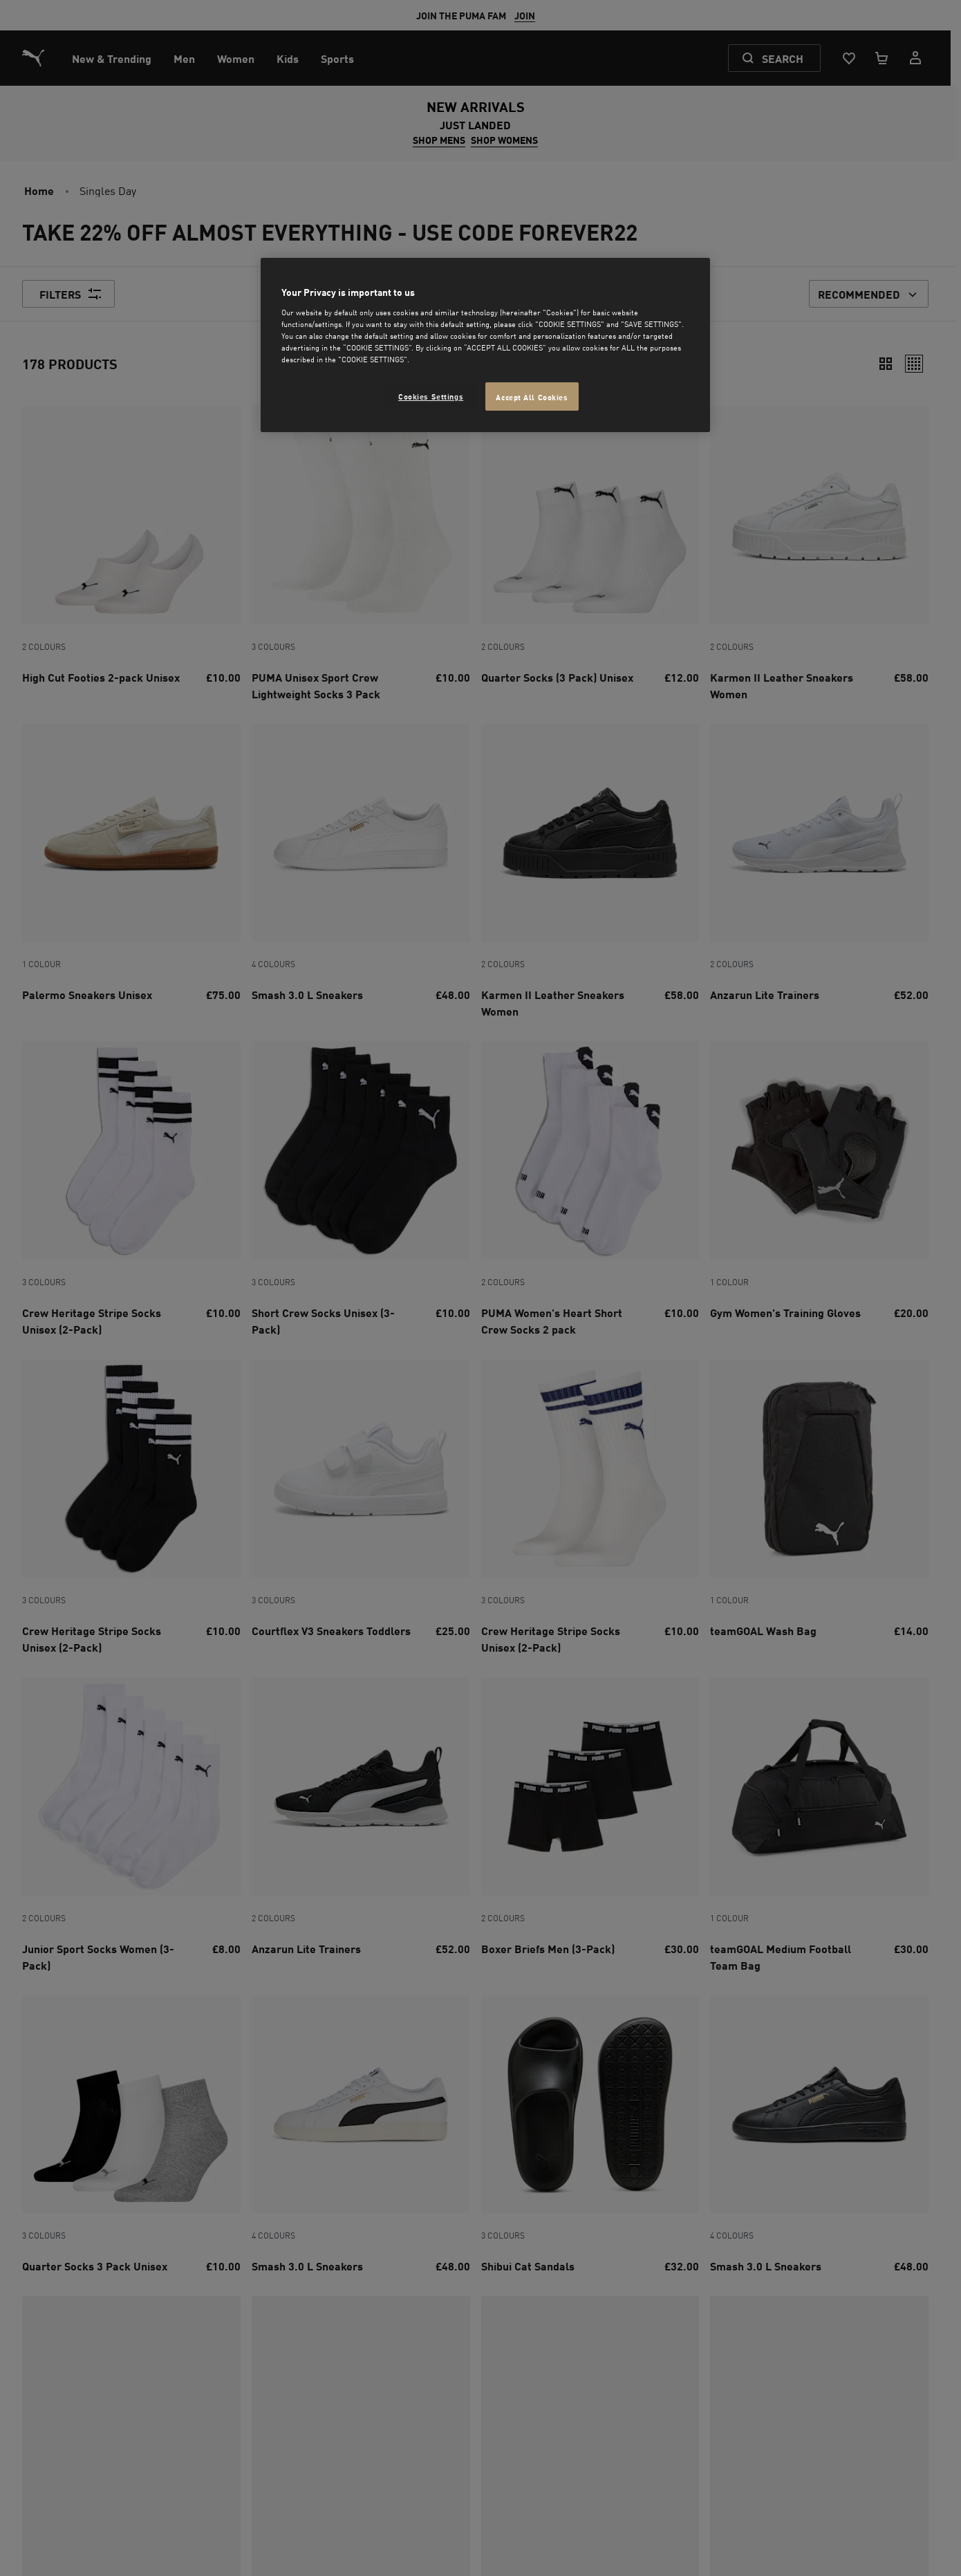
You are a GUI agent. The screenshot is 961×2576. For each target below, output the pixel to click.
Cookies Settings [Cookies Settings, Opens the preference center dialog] (430, 396)
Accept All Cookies (532, 396)
